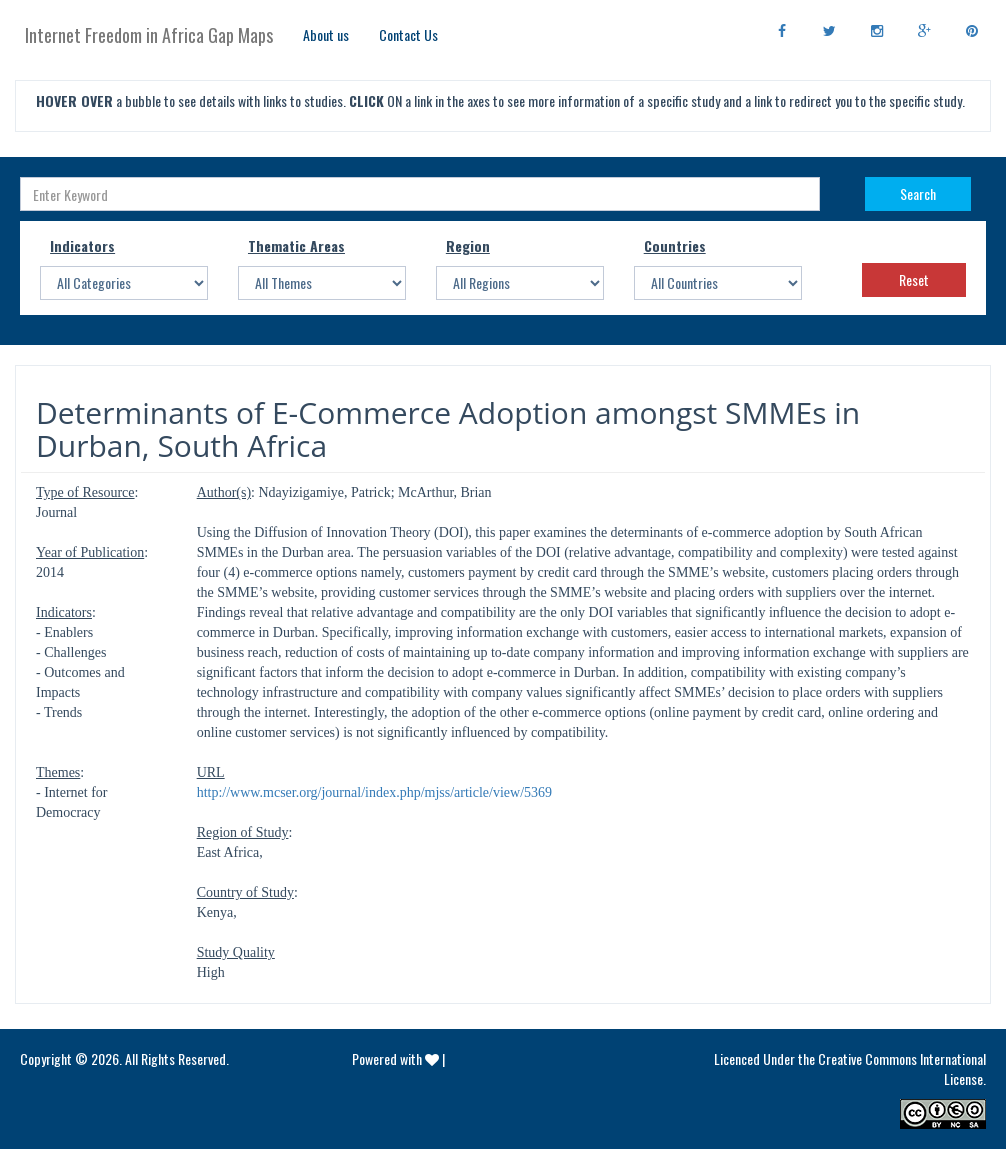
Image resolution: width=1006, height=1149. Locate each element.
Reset (914, 279)
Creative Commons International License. (902, 1068)
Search (918, 193)
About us (326, 34)
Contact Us (408, 34)
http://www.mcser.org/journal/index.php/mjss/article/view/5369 (374, 792)
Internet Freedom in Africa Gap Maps (149, 35)
